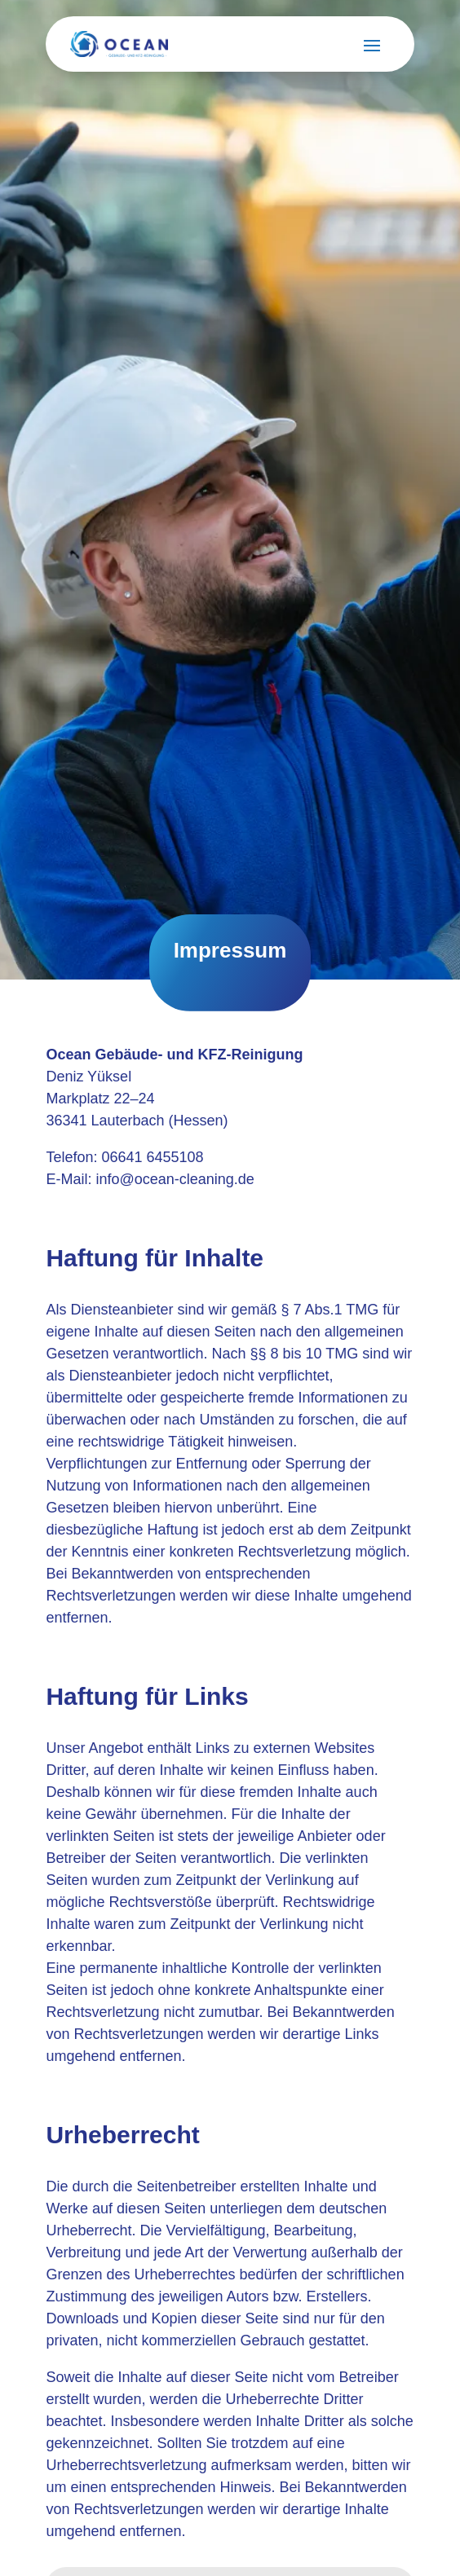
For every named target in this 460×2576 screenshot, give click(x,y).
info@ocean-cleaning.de (174, 1179)
